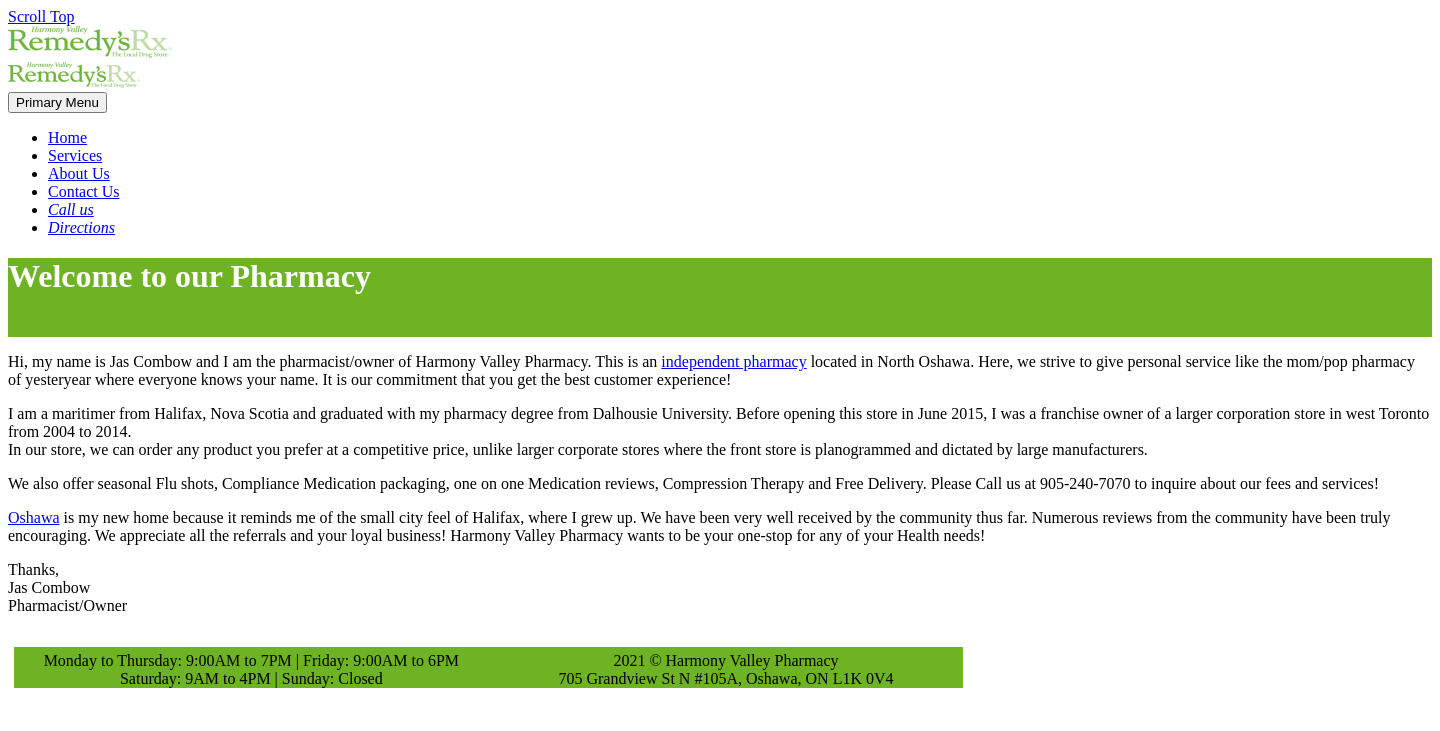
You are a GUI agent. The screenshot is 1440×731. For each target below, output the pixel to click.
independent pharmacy (733, 361)
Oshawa (34, 517)
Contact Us (84, 191)
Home (67, 137)
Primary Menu (57, 102)
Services (75, 155)
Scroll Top (41, 16)
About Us (79, 173)
